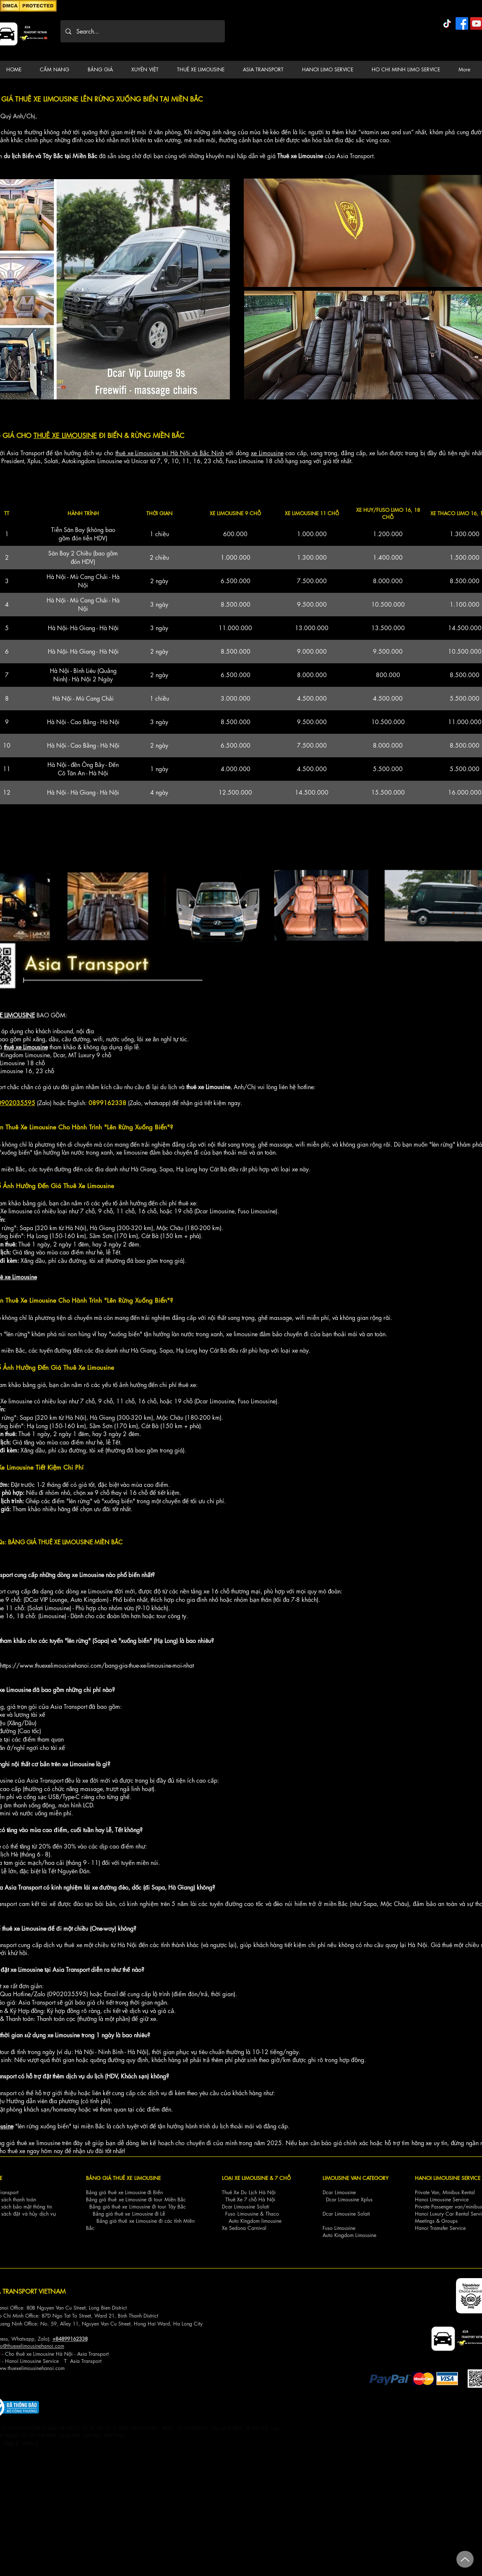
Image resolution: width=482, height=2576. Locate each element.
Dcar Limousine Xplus (349, 2199)
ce (56, 2361)
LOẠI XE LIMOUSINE (245, 2178)
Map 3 (30, 2442)
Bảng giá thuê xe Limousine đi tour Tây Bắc (137, 2206)
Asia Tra (79, 2361)
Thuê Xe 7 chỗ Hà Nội (250, 2199)
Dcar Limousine (339, 2192)
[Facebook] (462, 23)
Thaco (272, 2213)
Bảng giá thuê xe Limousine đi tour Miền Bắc (136, 2199)
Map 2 (10, 2442)
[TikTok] (447, 23)
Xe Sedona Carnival (244, 2228)
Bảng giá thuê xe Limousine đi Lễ (129, 2213)
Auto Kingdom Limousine (349, 2235)
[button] (57, 69)
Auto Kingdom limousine (255, 2220)
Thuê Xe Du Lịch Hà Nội (249, 2192)
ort (106, 2353)
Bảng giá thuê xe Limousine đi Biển (124, 2192)
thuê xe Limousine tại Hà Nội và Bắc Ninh (169, 453)
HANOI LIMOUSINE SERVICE (447, 2178)
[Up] (465, 2559)
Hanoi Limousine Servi (29, 2361)
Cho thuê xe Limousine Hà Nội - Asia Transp (54, 2353)
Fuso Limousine (241, 2213)
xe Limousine (267, 453)
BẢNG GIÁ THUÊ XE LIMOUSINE (123, 2178)
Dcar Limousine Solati (245, 2206)
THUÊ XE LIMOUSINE (65, 435)
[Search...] (141, 31)
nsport (95, 2361)
